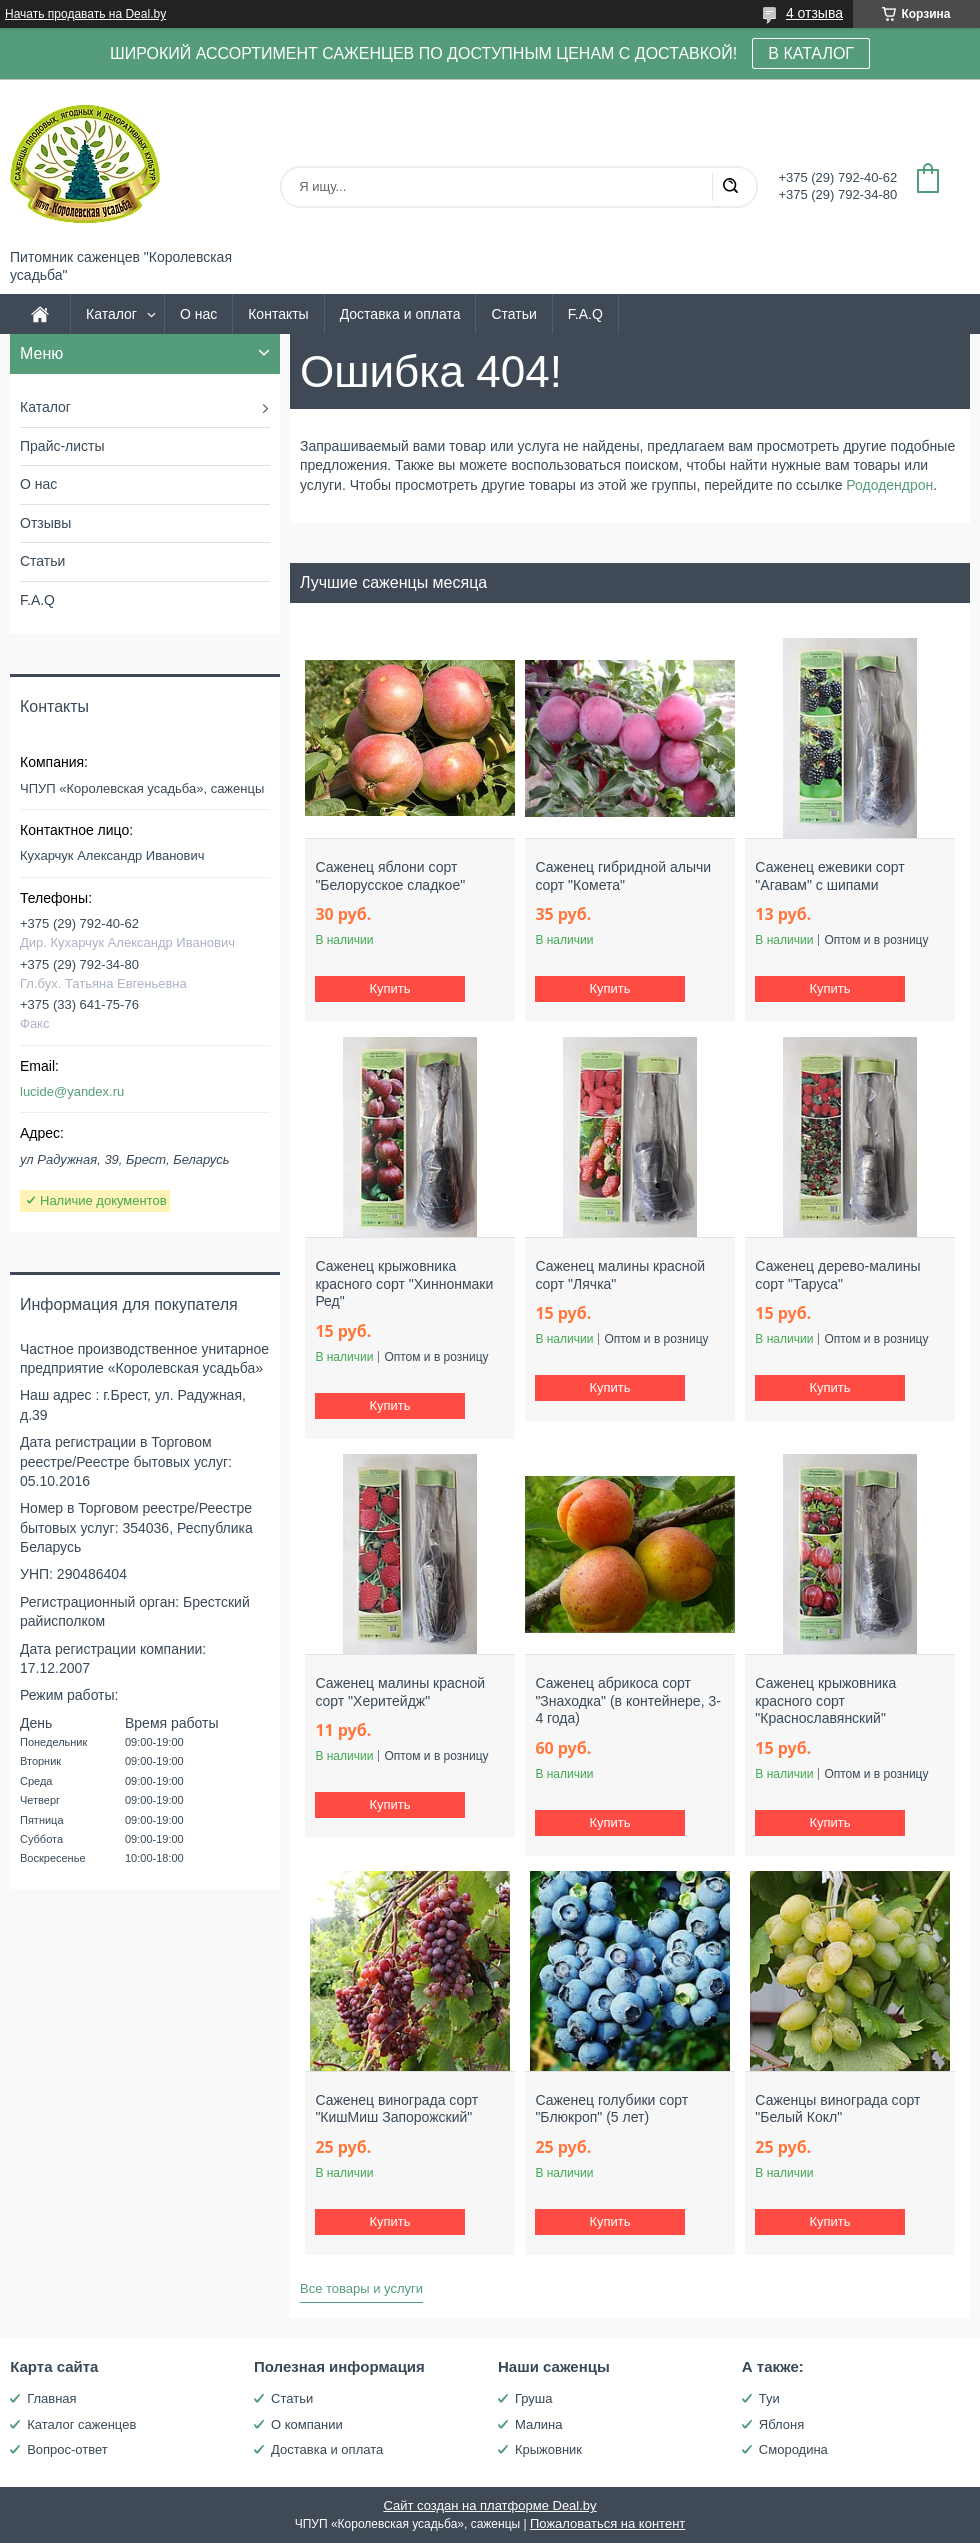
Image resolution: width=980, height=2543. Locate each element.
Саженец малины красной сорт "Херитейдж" (400, 1692)
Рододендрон (889, 485)
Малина (538, 2424)
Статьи (513, 314)
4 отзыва (814, 13)
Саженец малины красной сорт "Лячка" (620, 1275)
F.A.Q (585, 314)
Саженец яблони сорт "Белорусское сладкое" (390, 876)
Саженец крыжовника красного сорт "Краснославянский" (825, 1700)
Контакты (278, 314)
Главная (51, 2398)
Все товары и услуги (361, 2288)
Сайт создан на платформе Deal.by (489, 2505)
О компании (307, 2424)
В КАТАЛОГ (811, 53)
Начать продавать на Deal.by (85, 14)
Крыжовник (548, 2449)
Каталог (111, 314)
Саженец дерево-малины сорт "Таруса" (837, 1275)
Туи (769, 2398)
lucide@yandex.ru (72, 1091)
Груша (534, 2398)
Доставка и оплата (400, 314)
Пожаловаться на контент (607, 2523)
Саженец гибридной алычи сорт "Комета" (623, 876)
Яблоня (781, 2424)
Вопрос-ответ (67, 2449)
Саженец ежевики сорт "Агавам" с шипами (829, 876)
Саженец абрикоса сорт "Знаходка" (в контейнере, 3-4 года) (627, 1700)
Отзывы (45, 523)
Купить (390, 988)
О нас (198, 314)
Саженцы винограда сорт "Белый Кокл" (837, 2109)
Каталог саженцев (81, 2424)
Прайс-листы (62, 446)
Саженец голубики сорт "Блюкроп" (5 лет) (611, 2109)
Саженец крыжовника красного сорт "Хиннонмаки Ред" (404, 1283)
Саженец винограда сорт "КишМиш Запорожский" (396, 2109)
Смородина (793, 2449)
